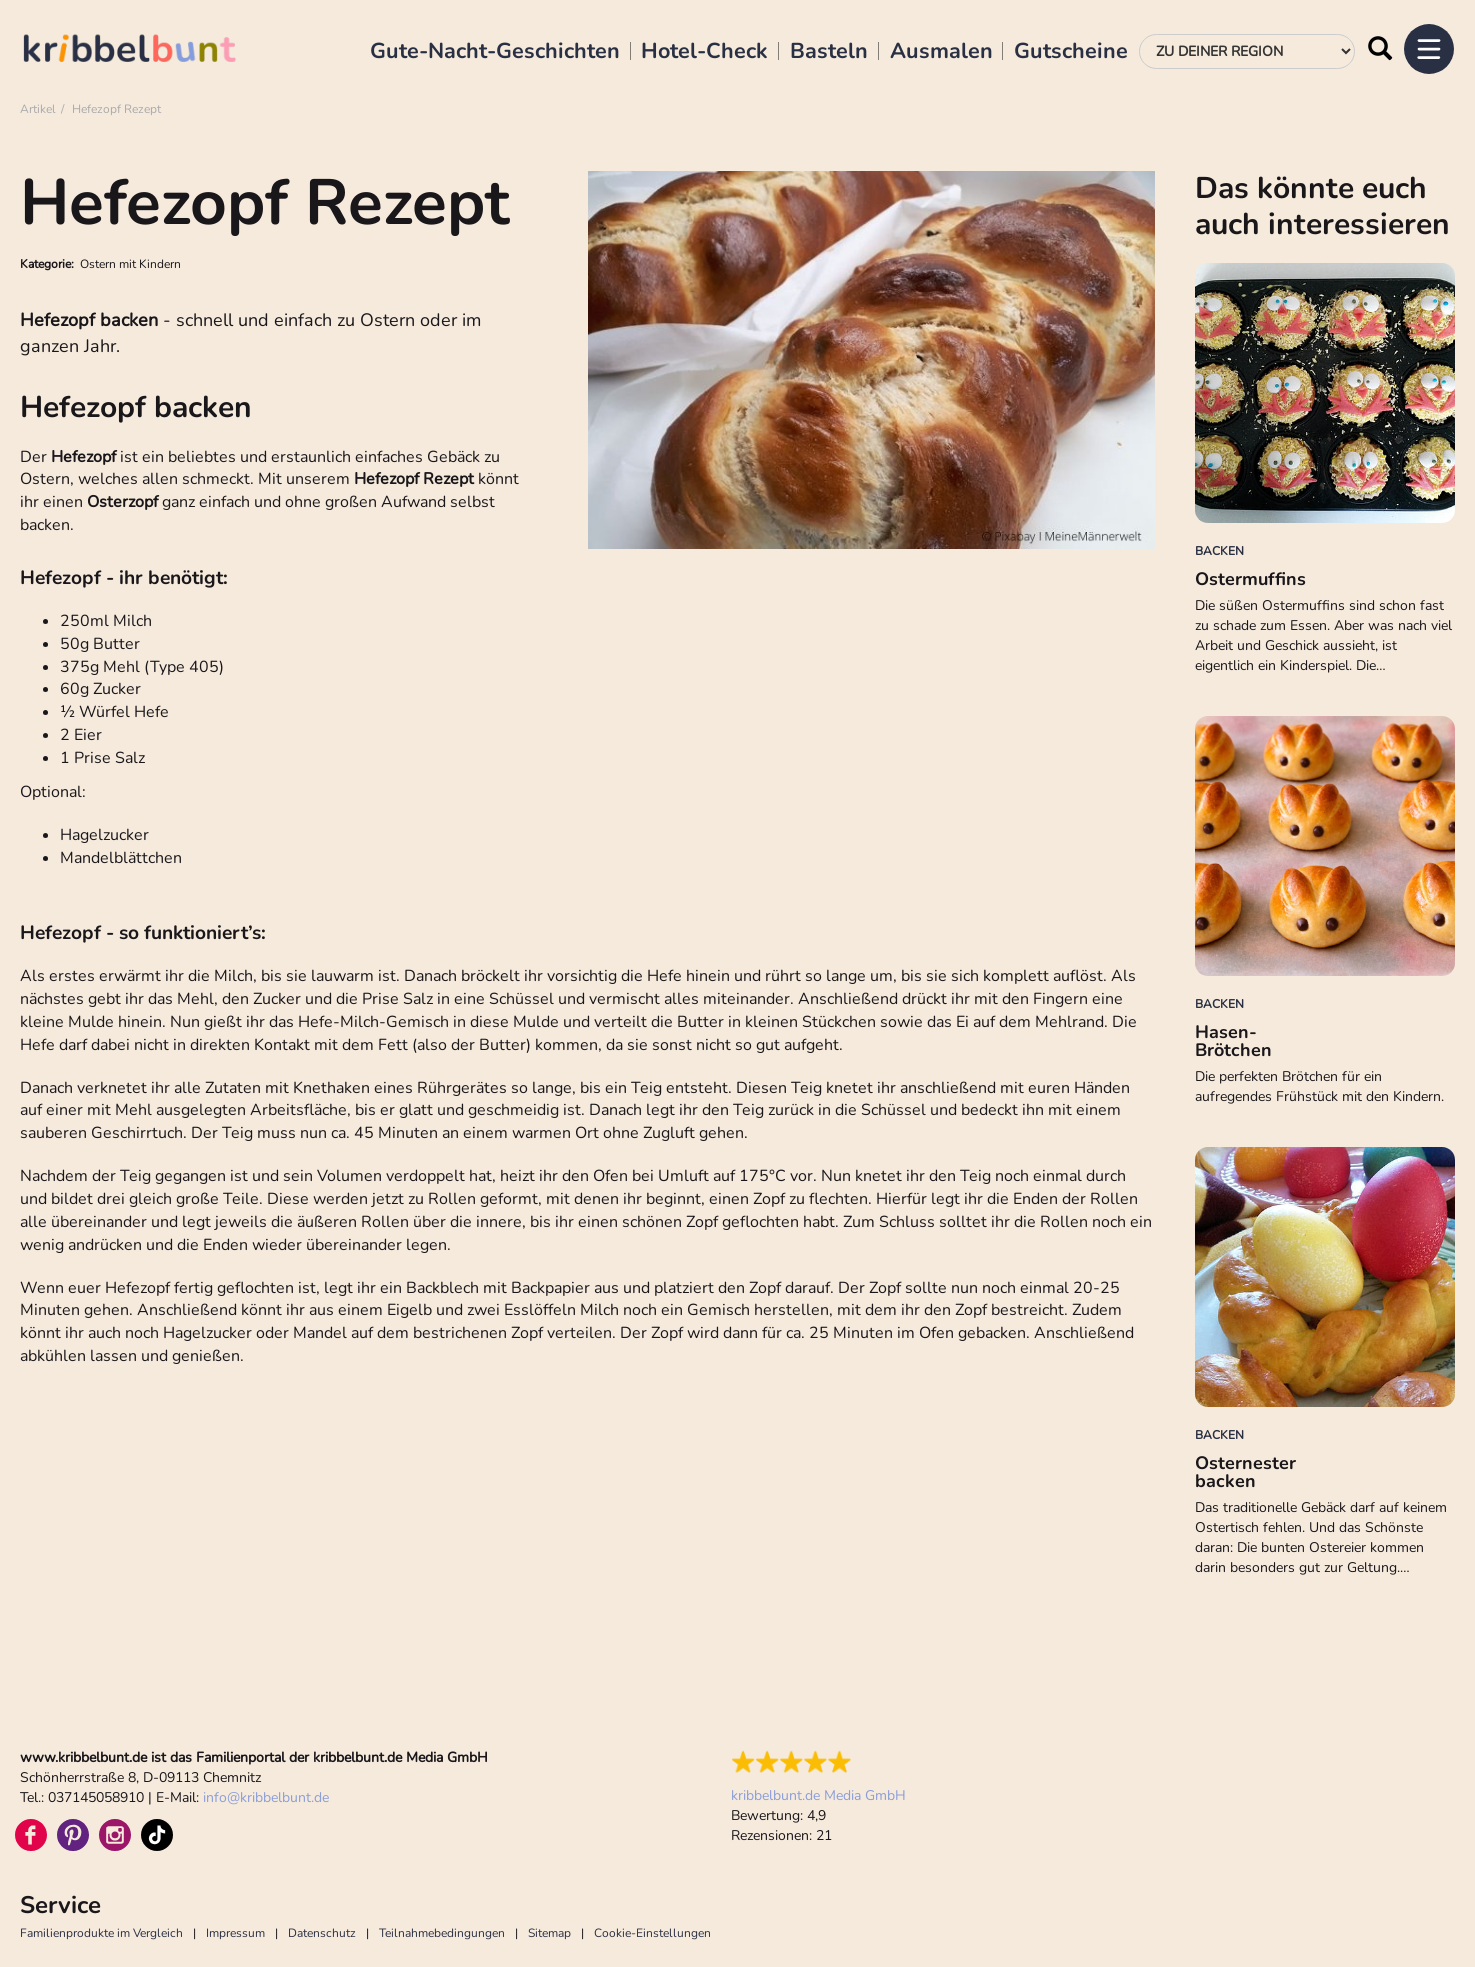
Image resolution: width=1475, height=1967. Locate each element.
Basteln (829, 52)
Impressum (235, 1933)
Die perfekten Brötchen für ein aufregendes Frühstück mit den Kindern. (1319, 1086)
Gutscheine (1071, 52)
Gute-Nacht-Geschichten (495, 52)
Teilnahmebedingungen (442, 1933)
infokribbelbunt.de (266, 1797)
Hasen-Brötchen (1233, 1041)
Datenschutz (322, 1933)
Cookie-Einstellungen (652, 1933)
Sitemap (549, 1933)
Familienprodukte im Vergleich (101, 1933)
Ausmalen (941, 52)
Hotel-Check (704, 52)
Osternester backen (1245, 1472)
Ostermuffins (1250, 579)
